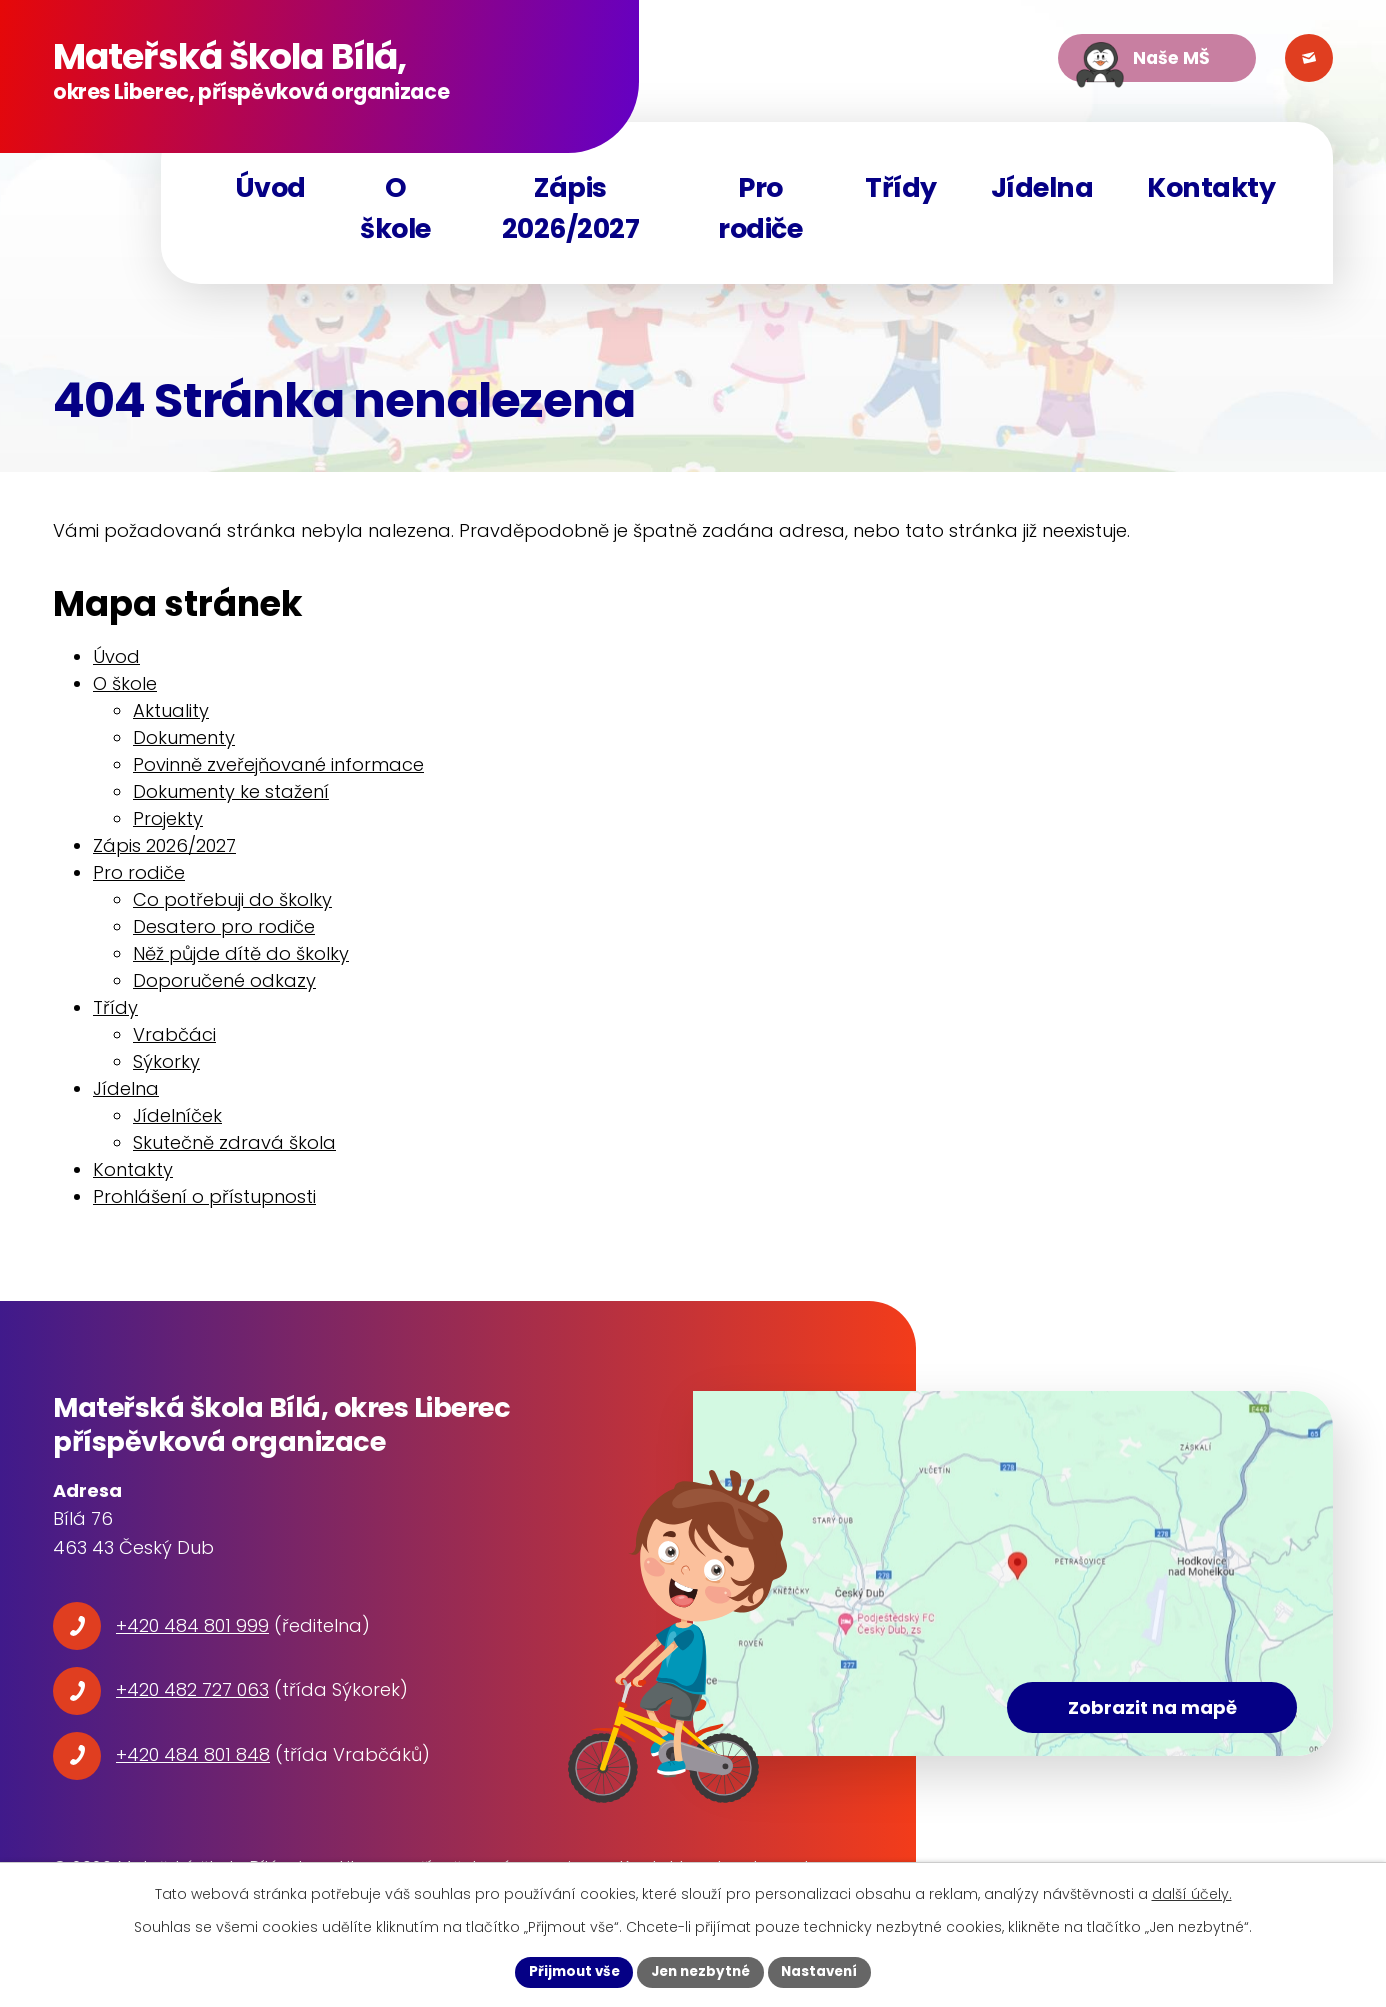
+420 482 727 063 (192, 1697)
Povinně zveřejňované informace (278, 772)
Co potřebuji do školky (232, 907)
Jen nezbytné (700, 1971)
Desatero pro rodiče (224, 934)
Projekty (168, 826)
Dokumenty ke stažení (231, 799)
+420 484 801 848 (193, 1762)
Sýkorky (166, 1069)
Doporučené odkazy (224, 988)
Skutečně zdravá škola (234, 1150)
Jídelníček (177, 1123)
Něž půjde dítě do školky (241, 961)
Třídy (901, 187)
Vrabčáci (174, 1042)
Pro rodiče (760, 208)
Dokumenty (184, 745)
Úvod (270, 187)
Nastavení (825, 1971)
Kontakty (1211, 187)
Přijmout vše (568, 1971)
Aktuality (171, 718)
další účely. (1192, 1893)
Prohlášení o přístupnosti (204, 1204)
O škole (395, 208)
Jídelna (1042, 187)
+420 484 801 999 (192, 1632)
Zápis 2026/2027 (571, 208)
